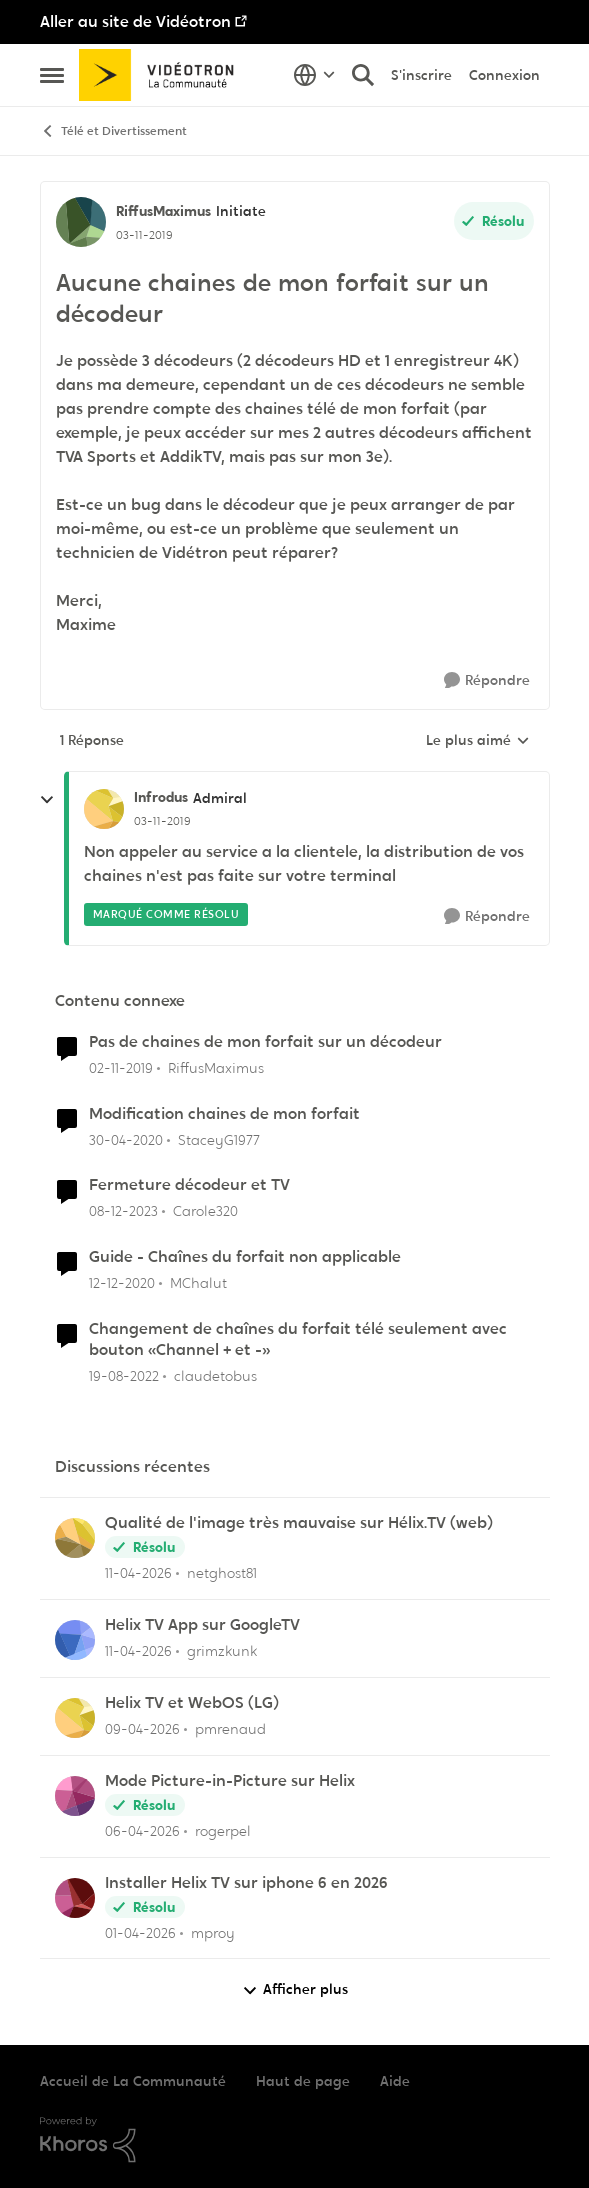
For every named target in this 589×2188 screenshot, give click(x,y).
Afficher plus (295, 1989)
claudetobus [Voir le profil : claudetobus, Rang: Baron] (215, 1376)
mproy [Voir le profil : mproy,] (213, 1932)
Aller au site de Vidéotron (135, 21)
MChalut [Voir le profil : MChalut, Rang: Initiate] (198, 1283)
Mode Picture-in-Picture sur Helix (230, 1781)
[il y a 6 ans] (121, 1068)
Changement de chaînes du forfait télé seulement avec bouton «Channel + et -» (298, 1339)
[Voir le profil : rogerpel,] (75, 1796)
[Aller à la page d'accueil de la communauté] (163, 75)
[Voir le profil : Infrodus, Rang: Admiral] (104, 809)
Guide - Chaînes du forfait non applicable (245, 1257)
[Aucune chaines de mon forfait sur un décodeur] (162, 821)
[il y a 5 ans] (122, 1283)
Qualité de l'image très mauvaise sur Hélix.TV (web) (299, 1523)
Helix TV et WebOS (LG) (192, 1703)
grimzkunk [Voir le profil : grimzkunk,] (222, 1651)
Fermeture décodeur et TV (189, 1185)
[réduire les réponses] (47, 800)
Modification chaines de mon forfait (224, 1114)
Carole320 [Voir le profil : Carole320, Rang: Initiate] (205, 1211)
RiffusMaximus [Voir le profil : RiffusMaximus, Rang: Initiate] (163, 211)
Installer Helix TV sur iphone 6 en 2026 (246, 1883)
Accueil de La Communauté (133, 2081)
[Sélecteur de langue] (314, 75)
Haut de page (303, 2081)
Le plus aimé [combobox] (478, 741)
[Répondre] (487, 680)
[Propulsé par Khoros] (295, 2140)
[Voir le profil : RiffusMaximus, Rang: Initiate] (81, 222)
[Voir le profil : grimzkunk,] (75, 1640)
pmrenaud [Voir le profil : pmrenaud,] (230, 1729)
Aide (395, 2081)
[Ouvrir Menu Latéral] (52, 75)
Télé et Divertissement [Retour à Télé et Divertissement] (113, 131)
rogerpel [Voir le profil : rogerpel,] (223, 1831)
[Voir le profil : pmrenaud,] (75, 1718)
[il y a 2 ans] (123, 1211)
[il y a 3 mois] (138, 1573)
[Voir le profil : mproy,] (75, 1898)
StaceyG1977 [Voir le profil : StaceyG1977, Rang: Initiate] (219, 1139)
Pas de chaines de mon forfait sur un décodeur (265, 1042)
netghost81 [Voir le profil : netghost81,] (222, 1573)
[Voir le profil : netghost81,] (75, 1538)
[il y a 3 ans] (124, 1376)
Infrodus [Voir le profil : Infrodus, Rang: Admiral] (161, 797)
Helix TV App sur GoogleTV (202, 1625)
